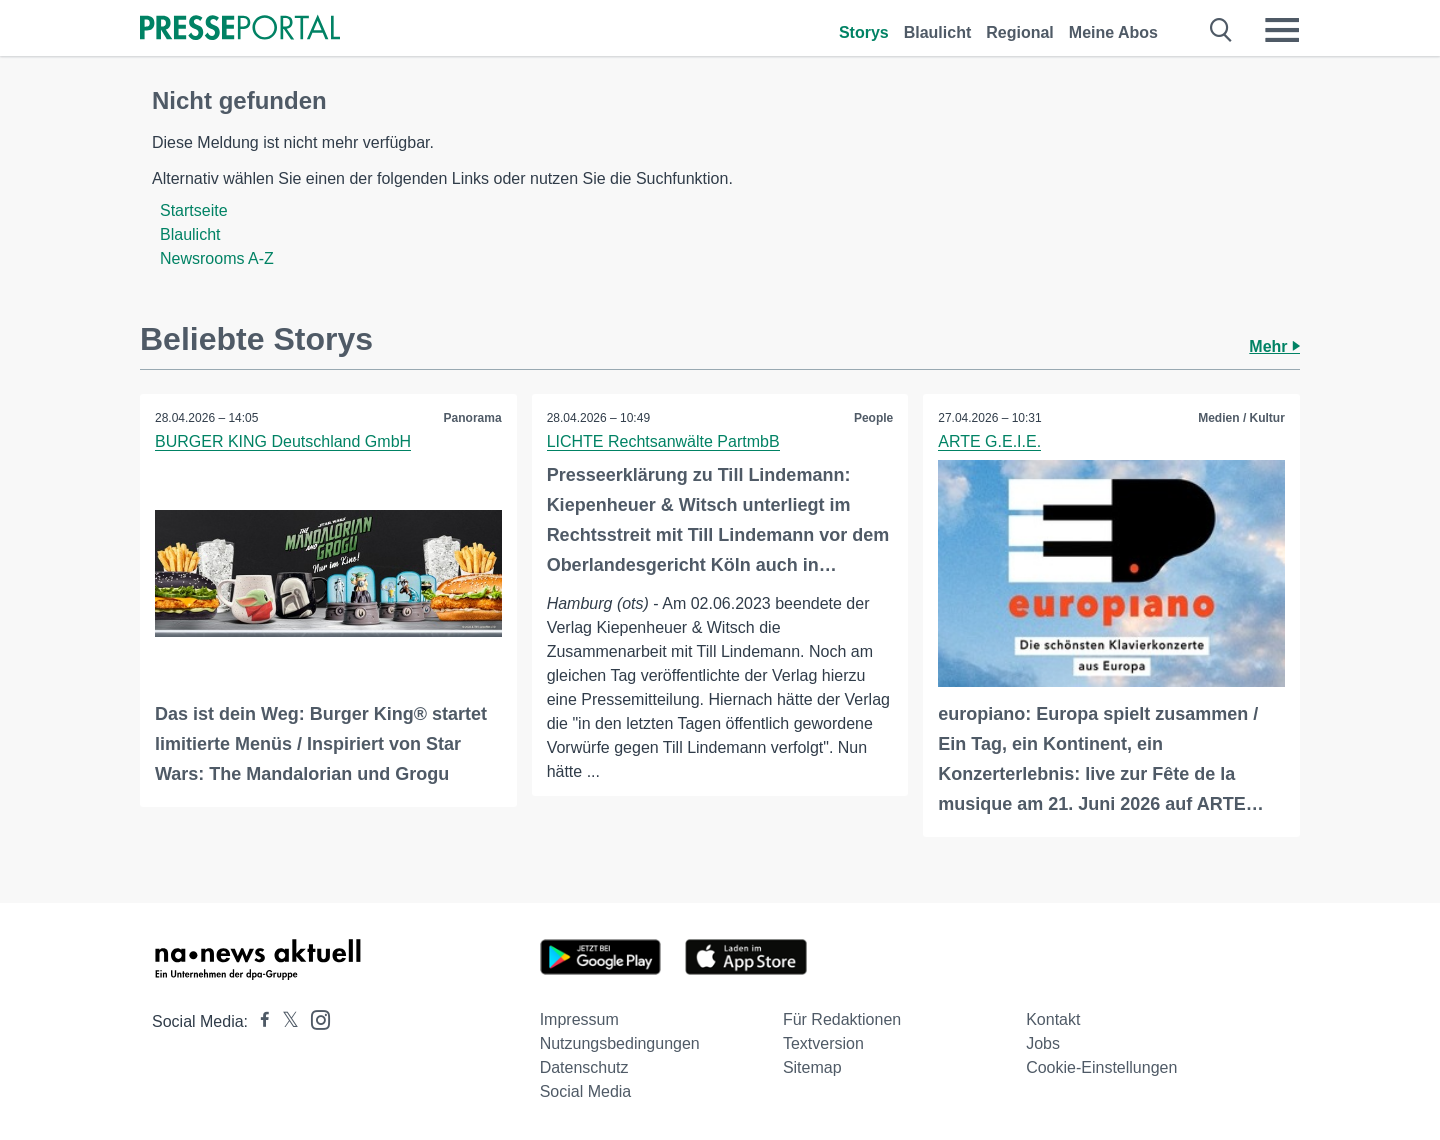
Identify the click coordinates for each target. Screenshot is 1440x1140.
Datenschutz (584, 1067)
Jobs (1043, 1043)
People (873, 418)
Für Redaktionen (842, 1019)
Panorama (473, 418)
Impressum (579, 1019)
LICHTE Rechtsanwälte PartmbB (663, 441)
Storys (864, 32)
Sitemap (812, 1067)
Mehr (1274, 346)
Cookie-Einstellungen (1101, 1067)
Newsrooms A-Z (217, 258)
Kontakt (1053, 1019)
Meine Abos (1113, 32)
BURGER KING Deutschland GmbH (283, 441)
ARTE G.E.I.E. (989, 441)
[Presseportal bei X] (284, 1021)
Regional (1020, 32)
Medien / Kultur (1241, 418)
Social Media (586, 1091)
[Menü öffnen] (1282, 30)
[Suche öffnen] (1221, 30)
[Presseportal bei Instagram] (314, 1018)
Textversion (823, 1043)
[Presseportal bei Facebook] (259, 1021)
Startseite (194, 210)
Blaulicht (938, 32)
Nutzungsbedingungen (620, 1043)
